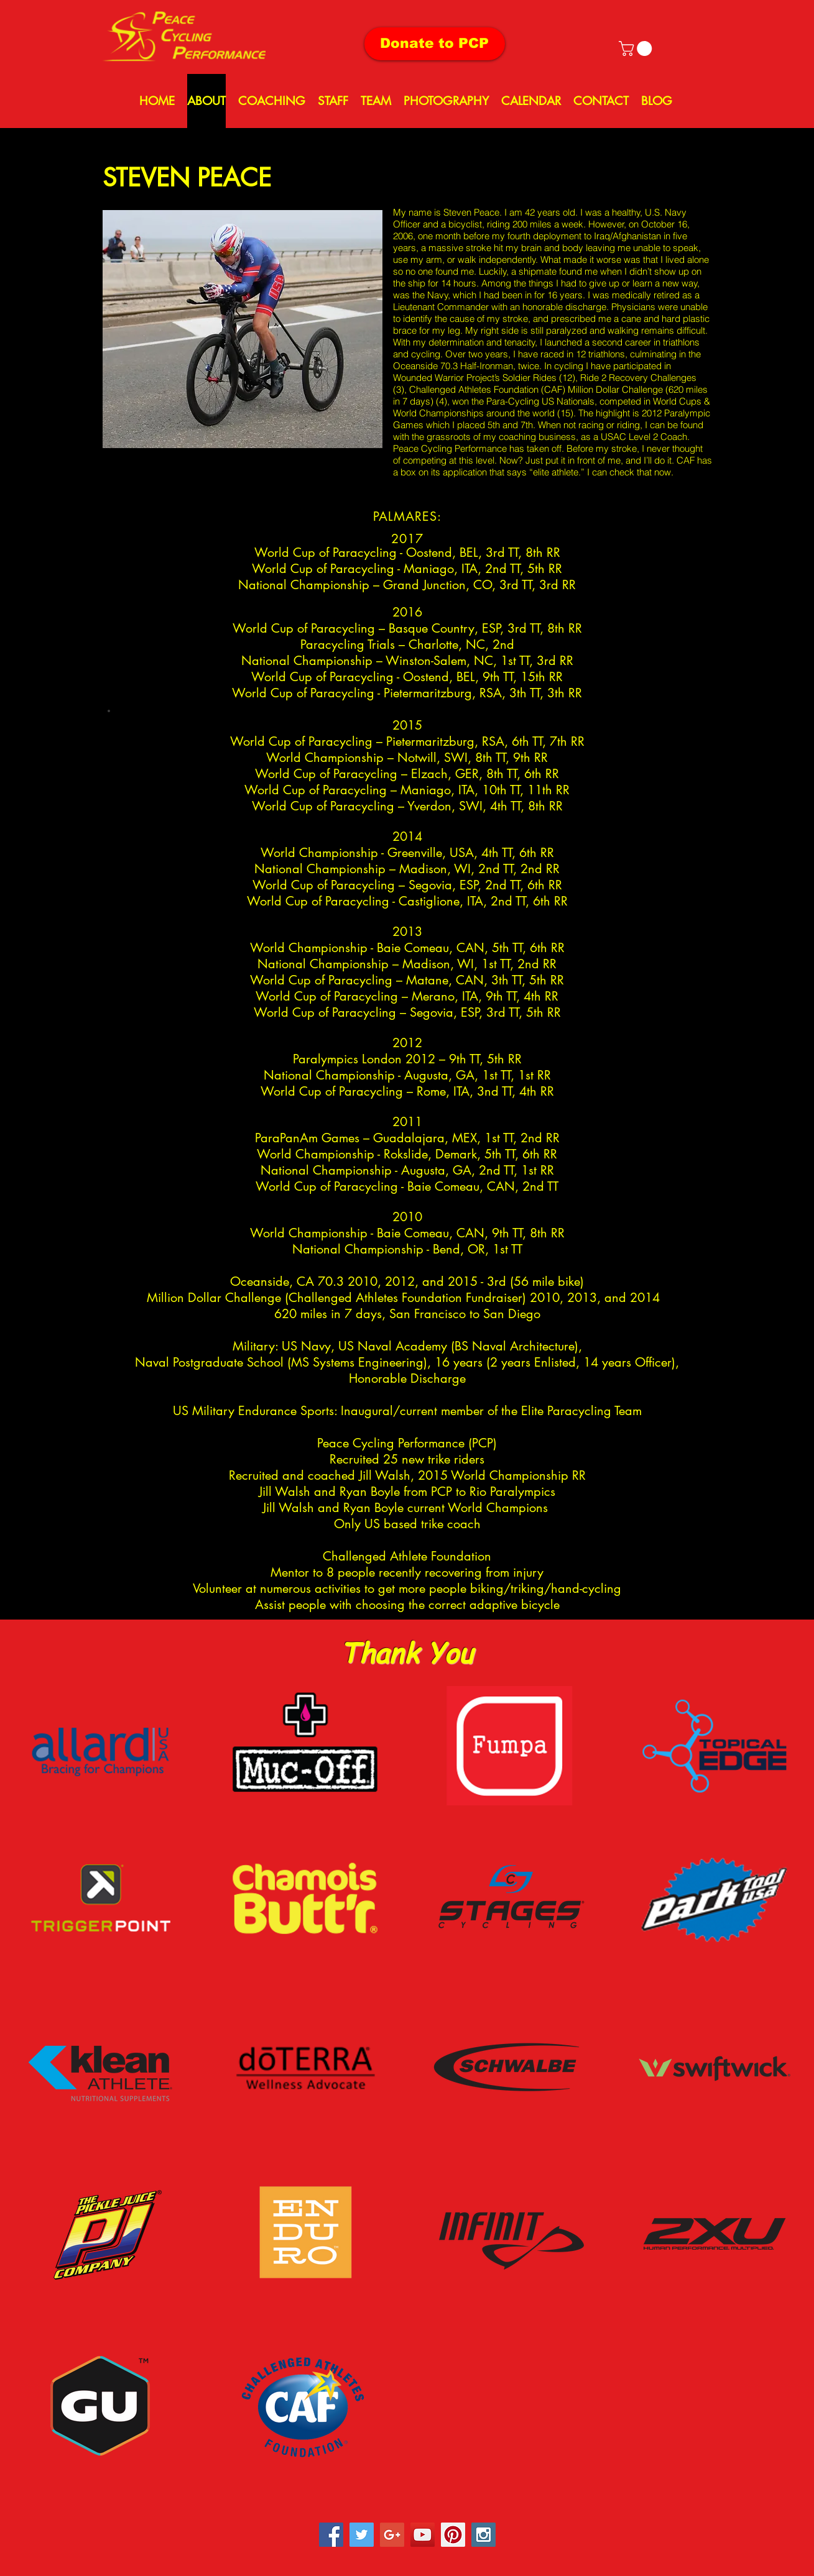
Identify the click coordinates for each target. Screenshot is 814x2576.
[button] (637, 48)
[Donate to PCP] (434, 43)
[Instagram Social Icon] (483, 2535)
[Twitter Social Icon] (361, 2535)
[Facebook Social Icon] (331, 2535)
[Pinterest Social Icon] (453, 2535)
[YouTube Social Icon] (422, 2535)
